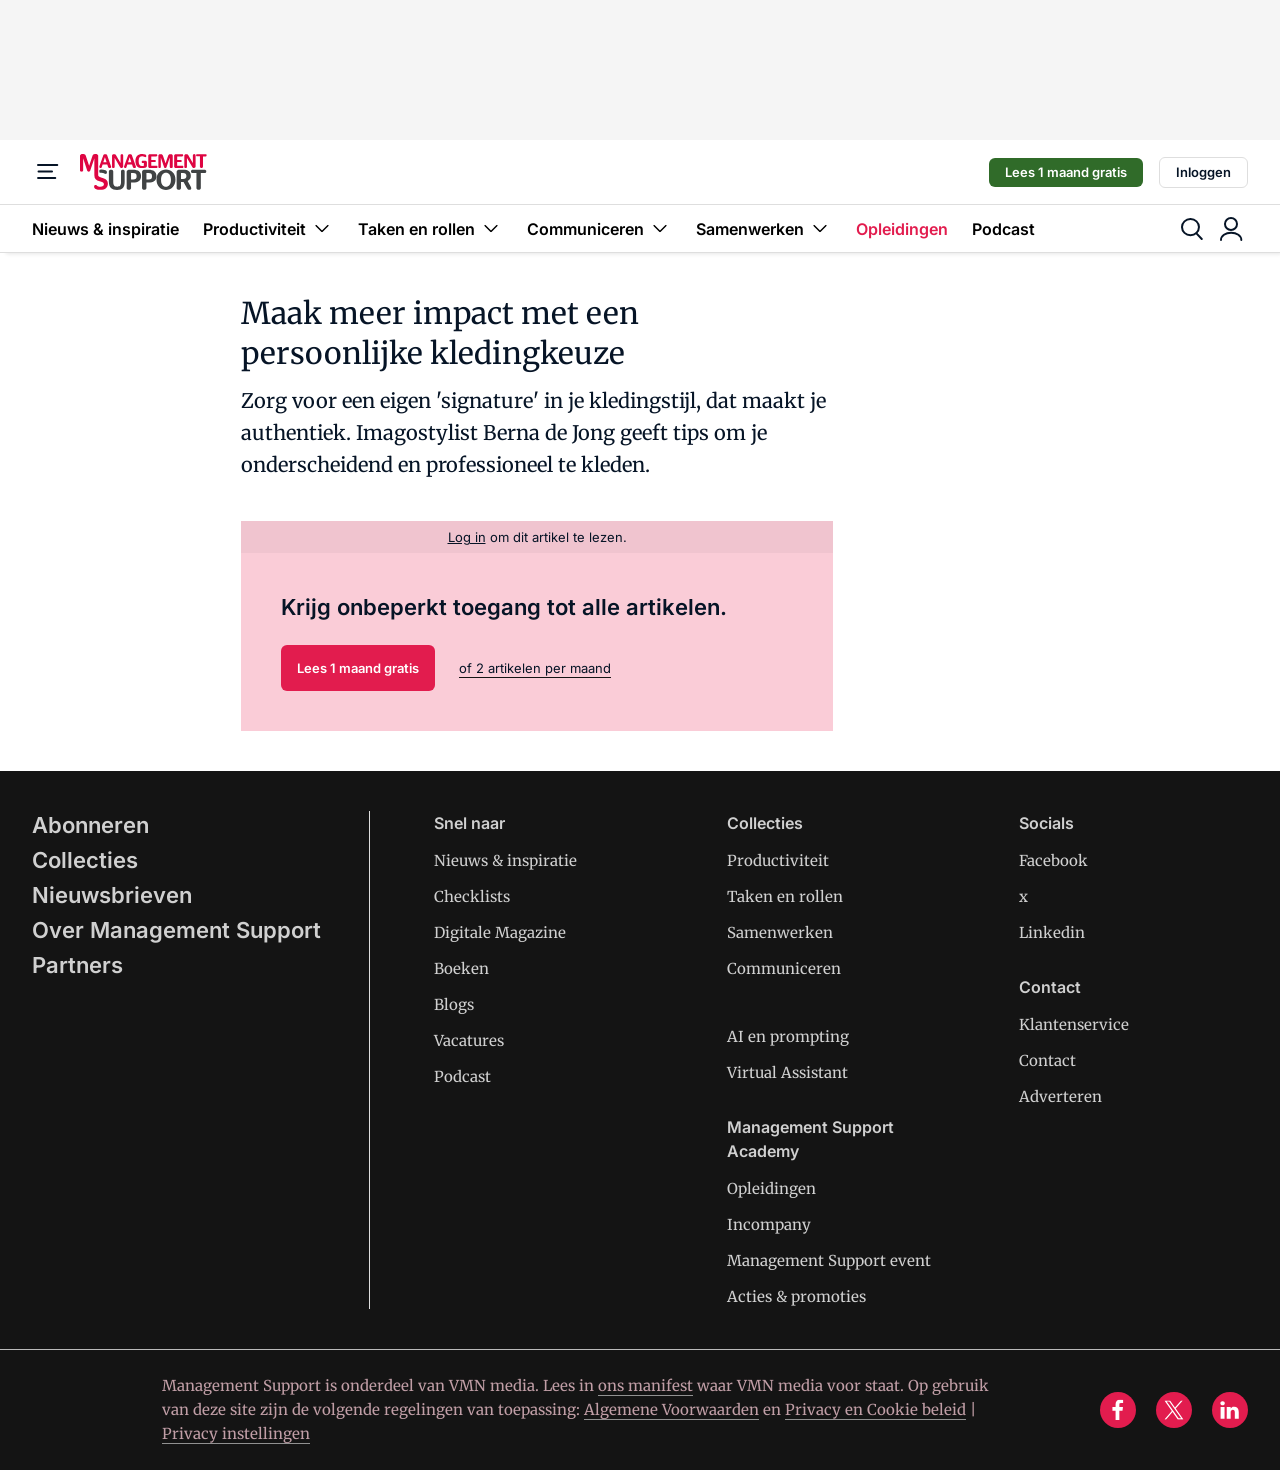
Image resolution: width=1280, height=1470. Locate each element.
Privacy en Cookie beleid (875, 1409)
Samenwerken (764, 228)
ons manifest (645, 1385)
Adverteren (1060, 1096)
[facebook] (1118, 1410)
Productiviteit (268, 228)
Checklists (472, 896)
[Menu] (48, 172)
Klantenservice (1074, 1024)
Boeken (461, 968)
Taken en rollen (430, 228)
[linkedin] (1230, 1410)
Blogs (454, 1004)
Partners (77, 965)
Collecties (85, 860)
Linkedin (1052, 932)
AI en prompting (788, 1036)
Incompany (769, 1224)
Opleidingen (902, 229)
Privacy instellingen (236, 1433)
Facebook (1053, 860)
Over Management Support (176, 930)
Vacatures (469, 1040)
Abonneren (90, 825)
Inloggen (1203, 172)
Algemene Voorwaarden (671, 1409)
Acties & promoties (796, 1296)
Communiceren (599, 228)
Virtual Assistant (787, 1072)
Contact (1047, 1060)
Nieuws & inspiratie (105, 229)
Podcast (1003, 229)
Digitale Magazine (500, 932)
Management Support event (829, 1260)
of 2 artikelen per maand (535, 668)
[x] (1174, 1410)
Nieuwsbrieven (112, 895)
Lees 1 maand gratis (1066, 172)
